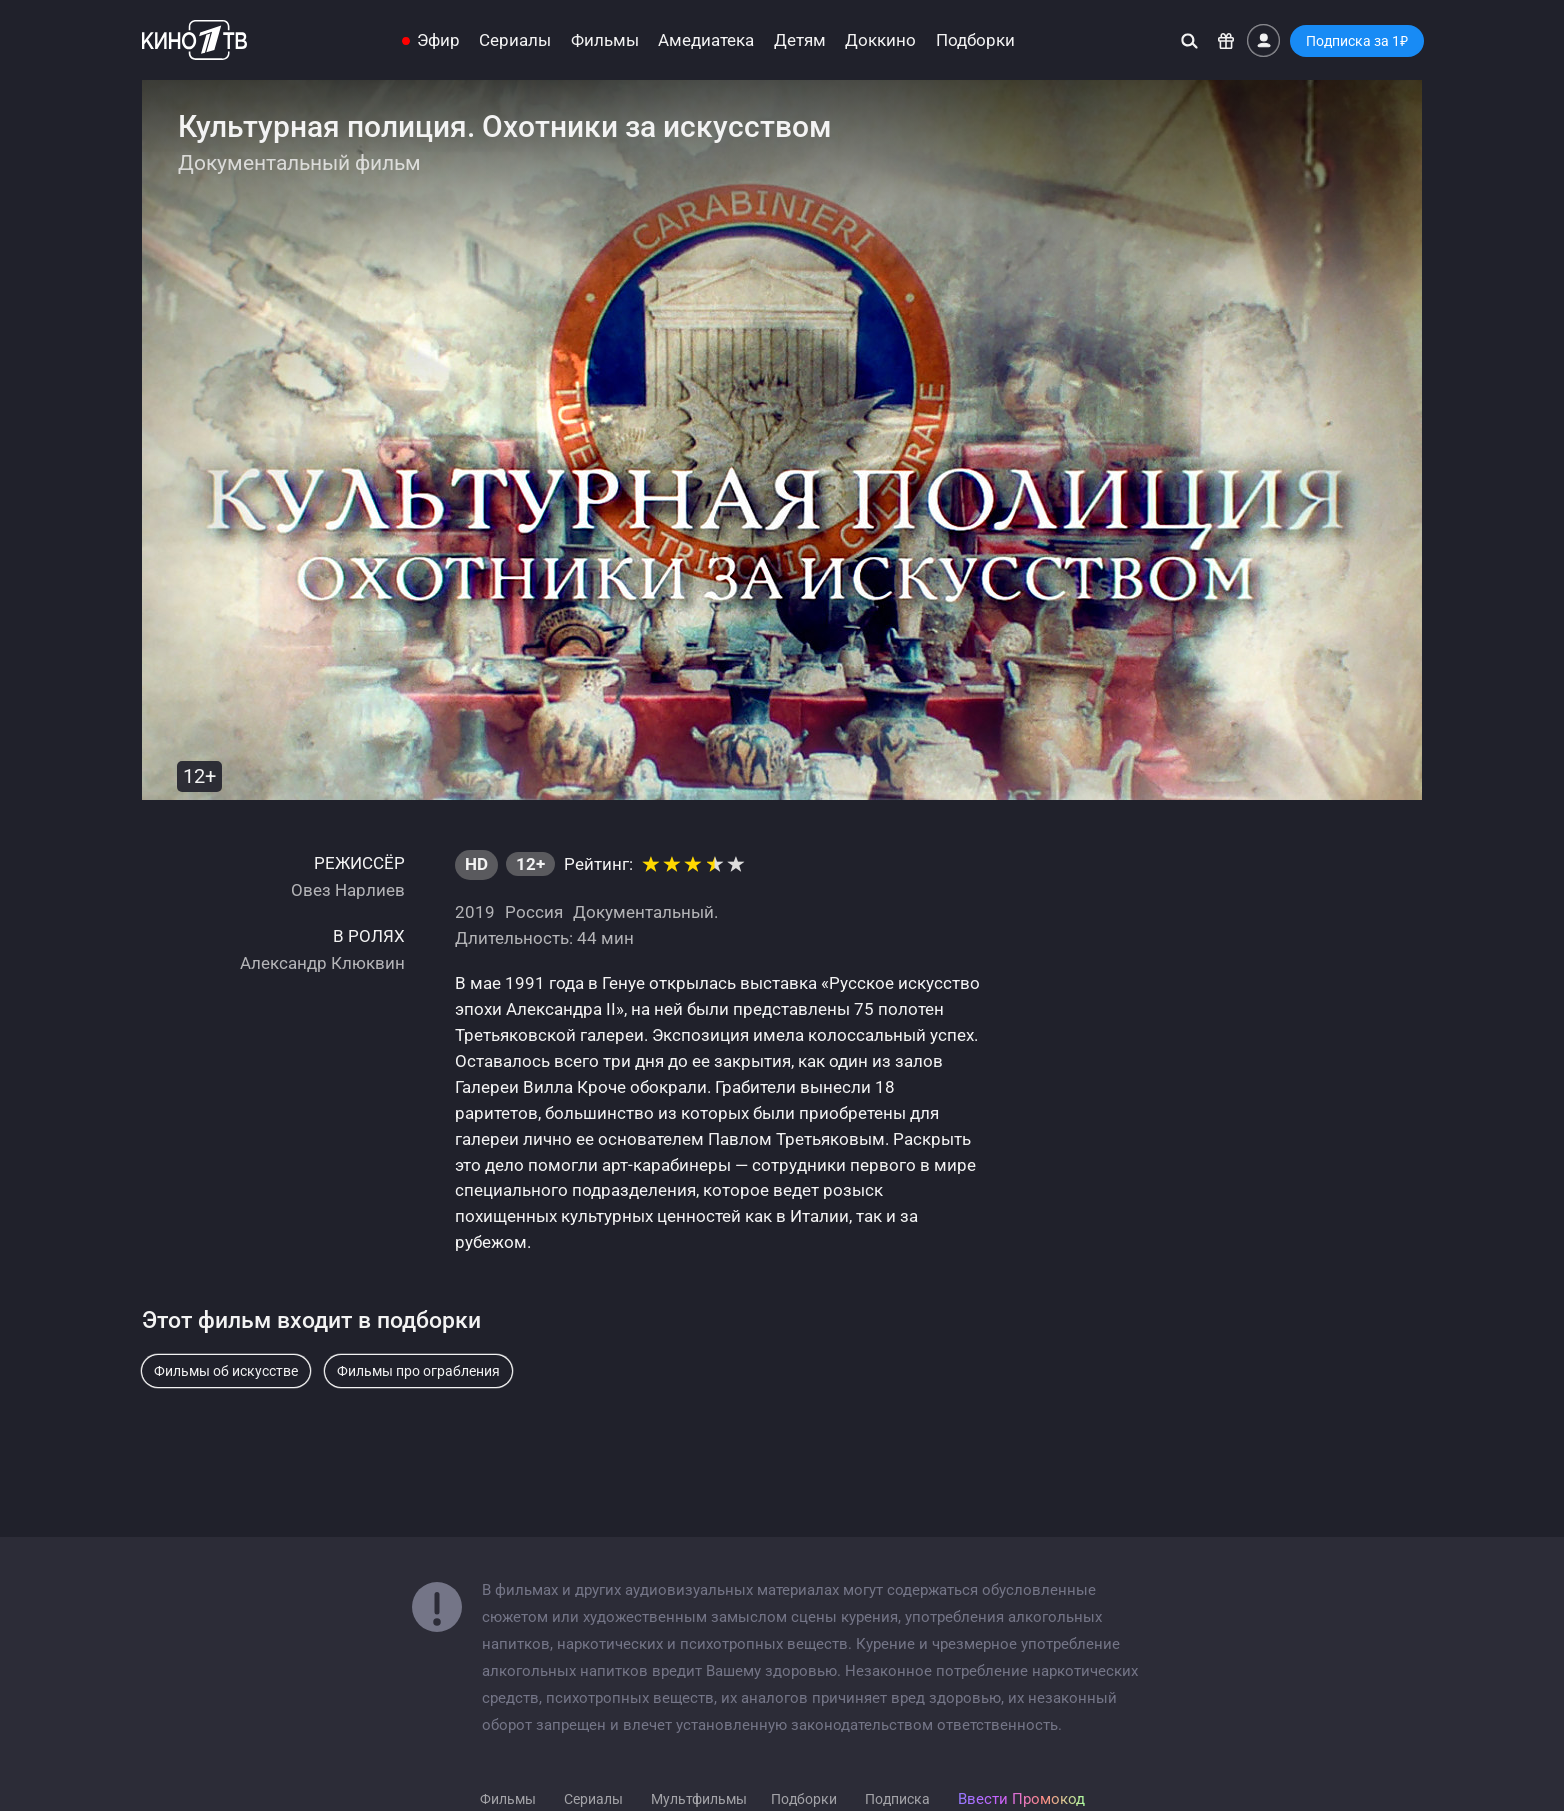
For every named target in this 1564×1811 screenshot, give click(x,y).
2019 (475, 912)
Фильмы (605, 40)
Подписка (897, 1799)
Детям (800, 40)
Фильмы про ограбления (418, 1371)
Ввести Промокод (1021, 1799)
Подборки (975, 40)
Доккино (880, 40)
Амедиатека (706, 40)
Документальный (643, 912)
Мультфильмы (699, 1799)
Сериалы (515, 40)
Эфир (438, 40)
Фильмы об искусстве (226, 1371)
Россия (534, 912)
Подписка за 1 (1357, 41)
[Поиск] (1189, 40)
